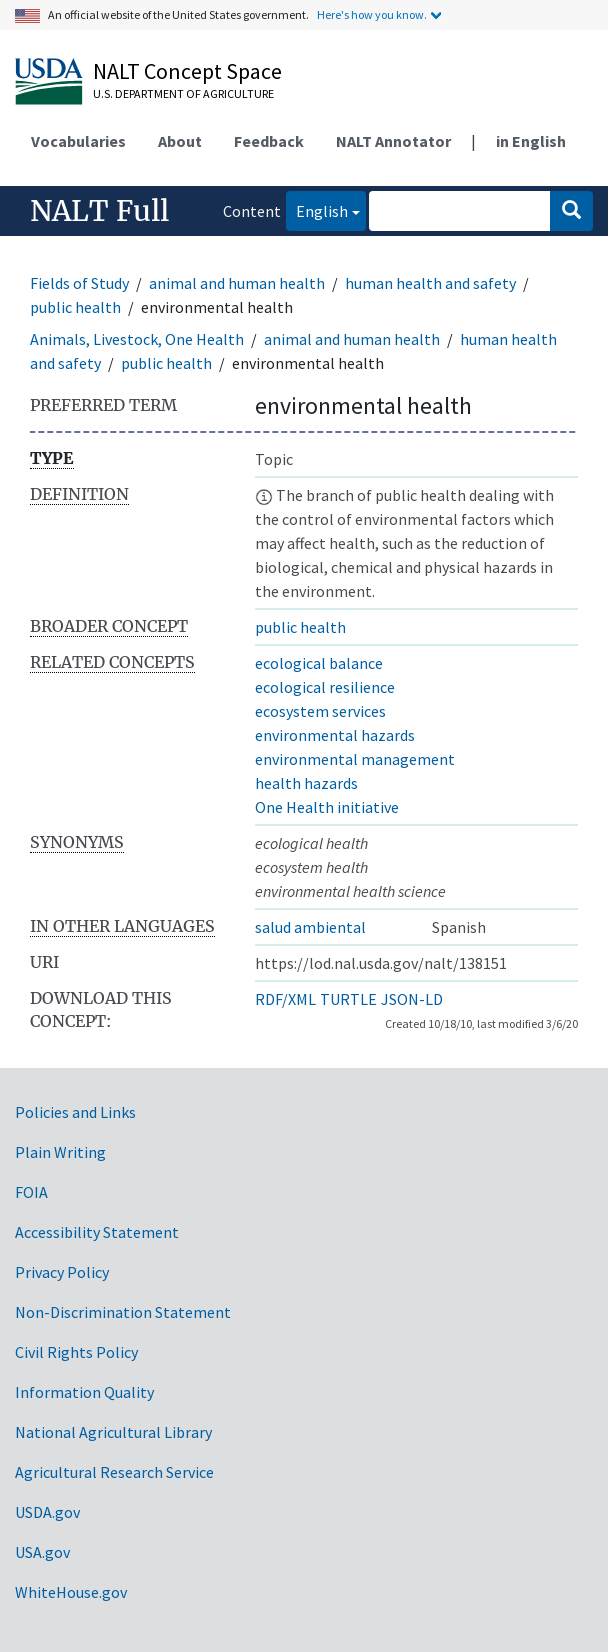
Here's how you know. (372, 14)
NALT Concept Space (187, 71)
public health (75, 307)
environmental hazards (335, 735)
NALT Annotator (393, 141)
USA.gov (42, 1552)
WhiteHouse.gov (71, 1592)
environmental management (355, 759)
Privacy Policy (62, 1272)
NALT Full (99, 211)
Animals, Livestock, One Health (137, 339)
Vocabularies (78, 141)
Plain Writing (60, 1152)
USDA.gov (47, 1512)
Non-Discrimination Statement (123, 1312)
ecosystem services (320, 711)
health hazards (306, 783)
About (180, 141)
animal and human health (237, 283)
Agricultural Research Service (114, 1472)
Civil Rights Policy (76, 1352)
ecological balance (319, 663)
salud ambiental (310, 927)
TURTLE (348, 999)
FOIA (31, 1192)
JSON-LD (412, 999)
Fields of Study (79, 283)
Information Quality (84, 1392)
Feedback (269, 141)
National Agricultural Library (113, 1432)
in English (531, 141)
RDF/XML (285, 999)
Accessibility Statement (97, 1232)
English (317, 209)
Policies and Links (75, 1112)
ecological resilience (325, 687)
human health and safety (430, 283)
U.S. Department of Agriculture (183, 93)
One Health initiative (327, 807)
